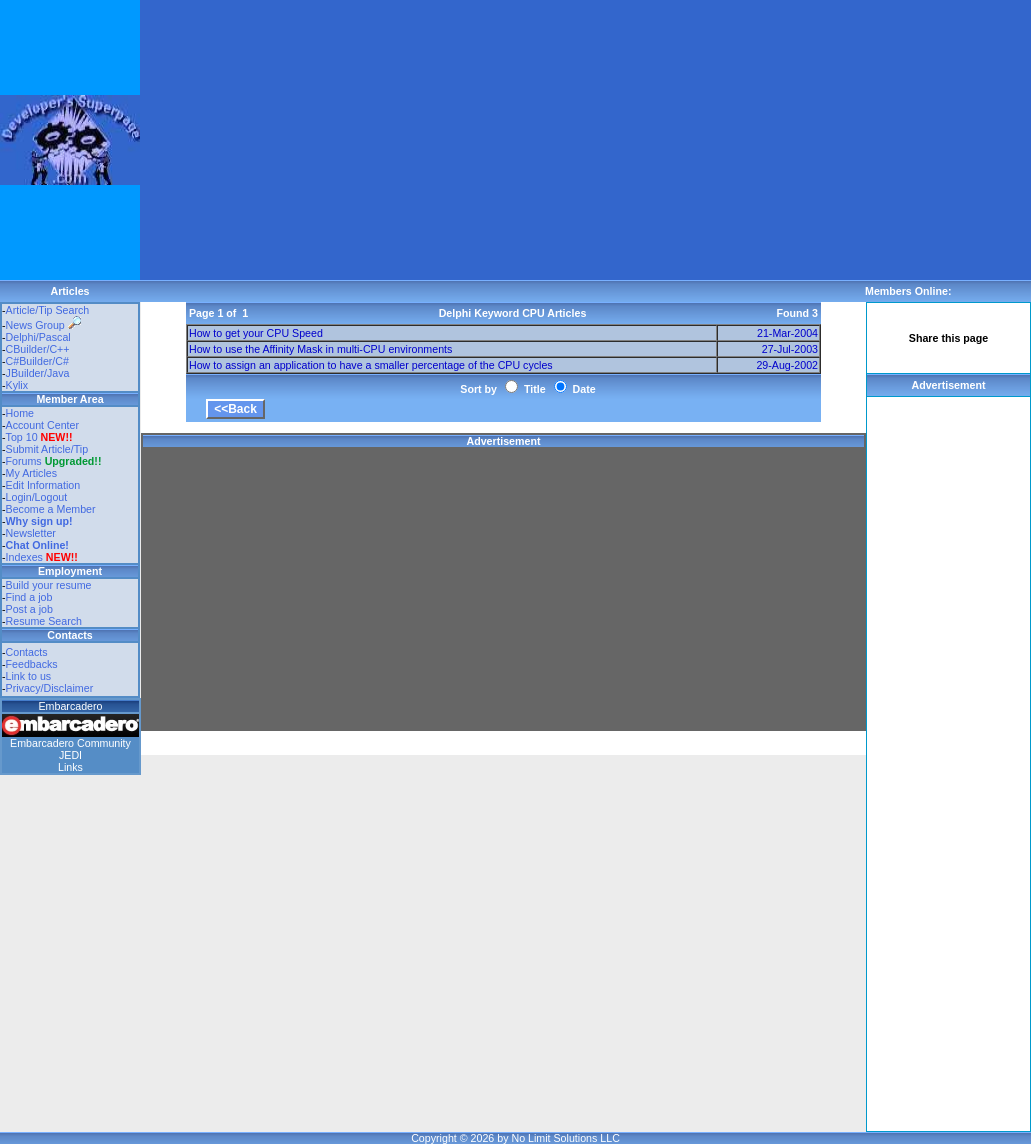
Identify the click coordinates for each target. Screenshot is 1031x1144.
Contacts (27, 652)
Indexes (24, 557)
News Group (43, 325)
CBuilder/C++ (38, 349)
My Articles (32, 473)
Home (20, 413)
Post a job (29, 609)
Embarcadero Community (70, 743)
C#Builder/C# (37, 361)
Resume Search (44, 621)
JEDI (70, 755)
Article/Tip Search (48, 310)
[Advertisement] (454, 140)
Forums (54, 461)
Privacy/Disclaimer (50, 688)
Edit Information (43, 485)
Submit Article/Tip (47, 449)
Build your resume (49, 585)
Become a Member (51, 509)
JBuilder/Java (38, 373)
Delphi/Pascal (38, 337)
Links (70, 767)
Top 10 (22, 437)
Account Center (42, 425)
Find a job (29, 597)
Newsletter (31, 533)
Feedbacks (32, 664)
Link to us (29, 676)
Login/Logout (37, 497)
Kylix (17, 385)
